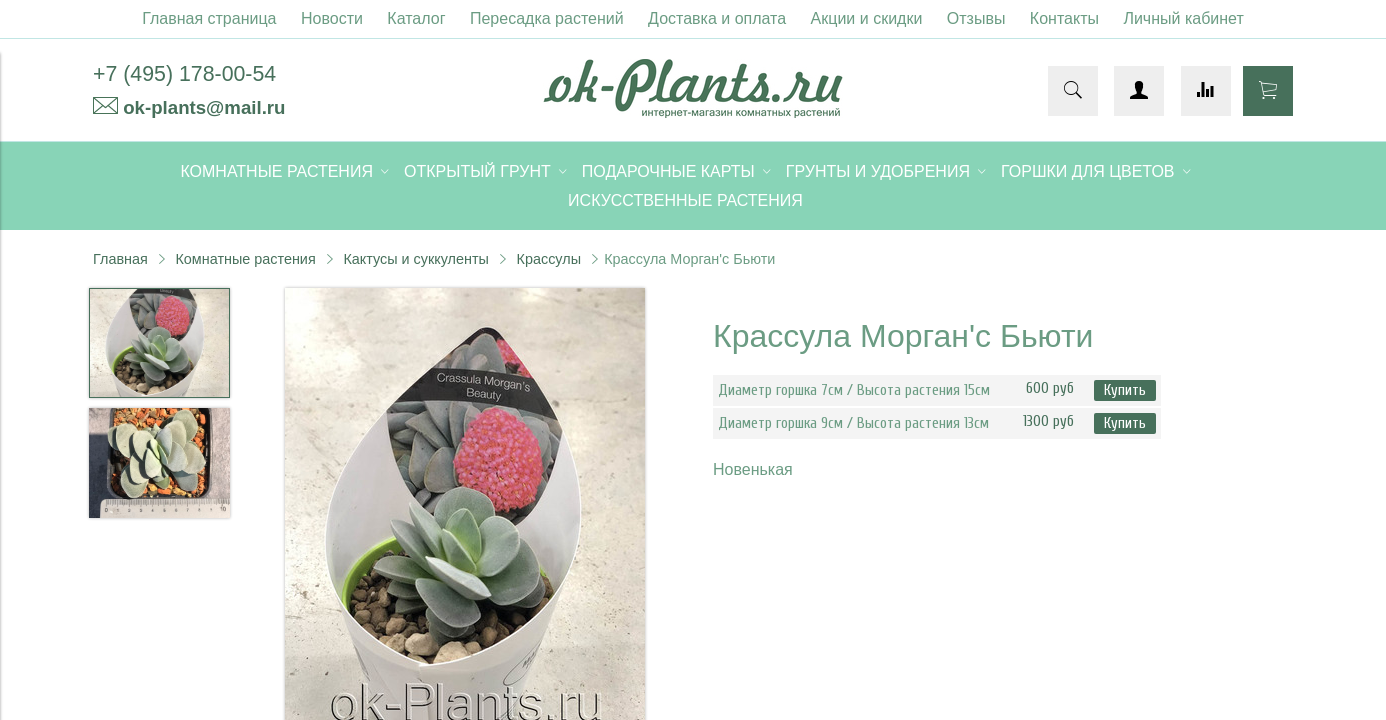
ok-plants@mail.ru (204, 107)
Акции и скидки (867, 18)
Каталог (416, 18)
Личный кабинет (1183, 18)
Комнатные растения (245, 259)
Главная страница (209, 18)
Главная (120, 259)
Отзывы (976, 18)
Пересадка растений (547, 18)
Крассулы (549, 259)
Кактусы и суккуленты (416, 259)
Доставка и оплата (717, 18)
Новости (332, 18)
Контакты (1064, 18)
